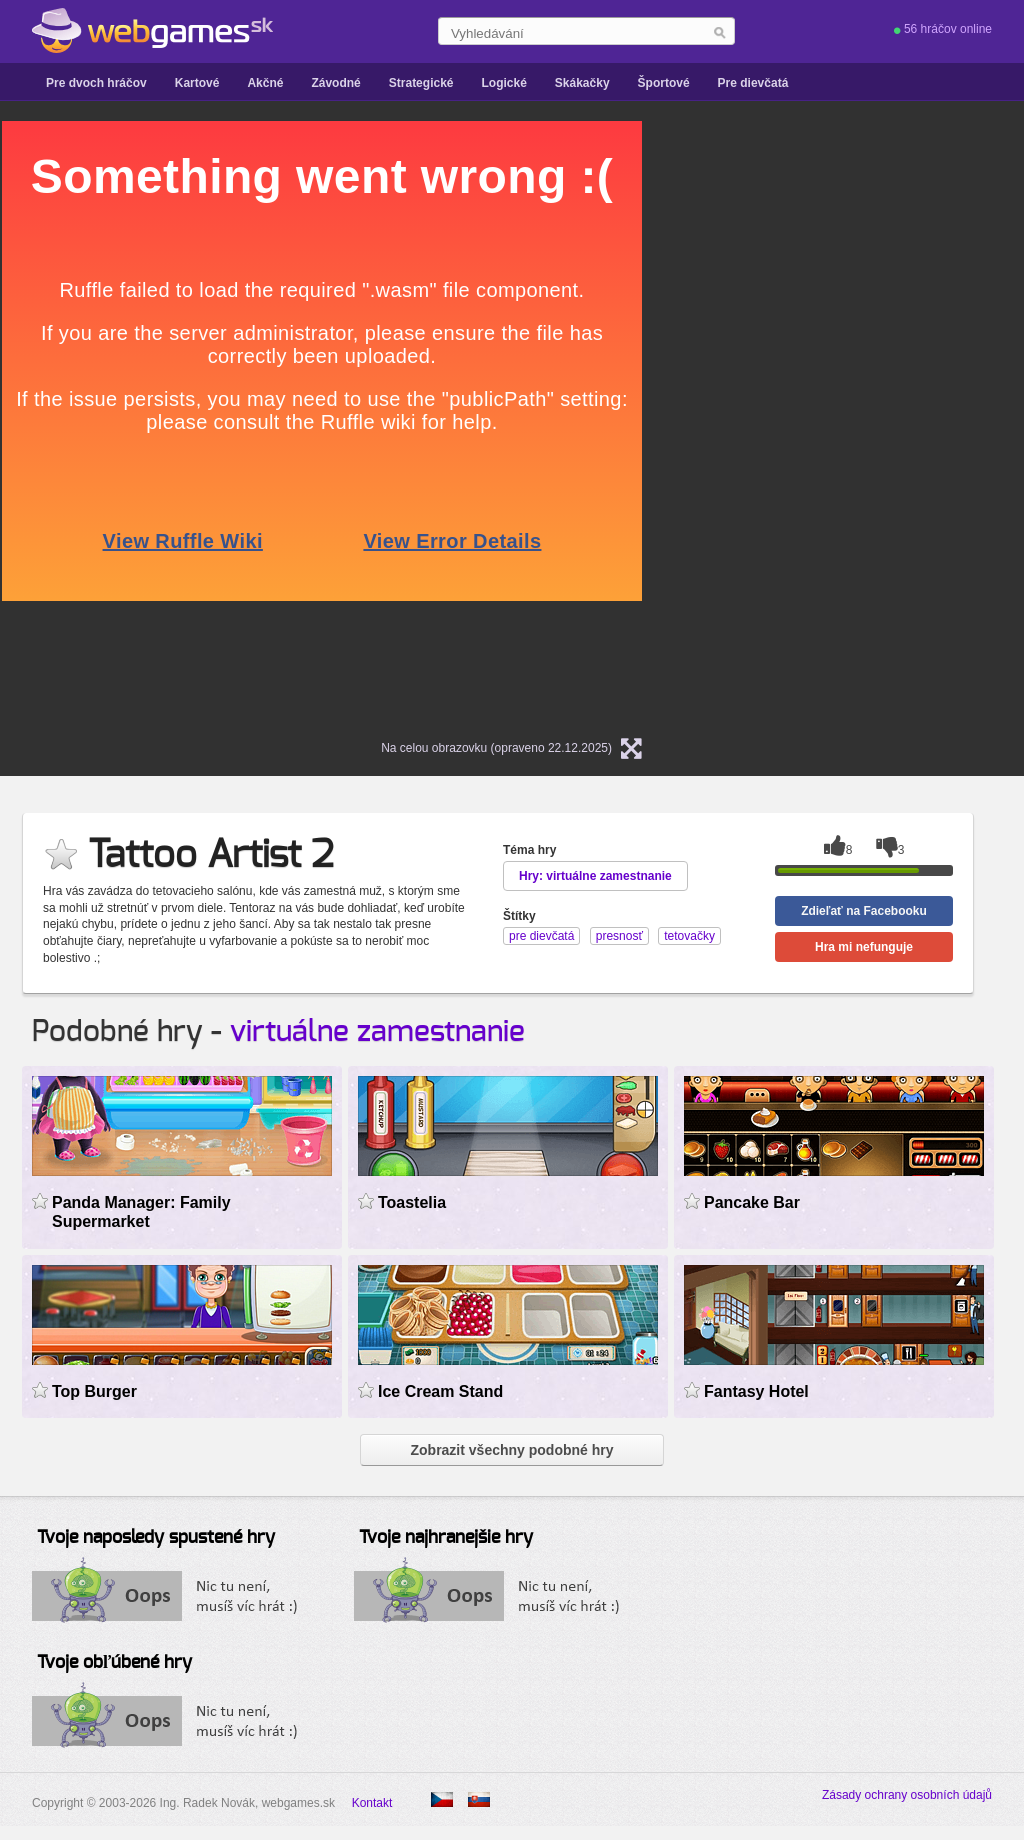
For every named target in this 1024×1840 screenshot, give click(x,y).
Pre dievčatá (753, 83)
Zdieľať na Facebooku (864, 911)
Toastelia (412, 1202)
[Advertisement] (872, 421)
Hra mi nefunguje (864, 947)
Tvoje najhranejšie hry (446, 1538)
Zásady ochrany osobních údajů (907, 1795)
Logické (503, 83)
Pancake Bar (752, 1202)
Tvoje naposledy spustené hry (156, 1538)
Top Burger (94, 1391)
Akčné (265, 83)
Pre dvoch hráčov (96, 83)
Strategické (421, 83)
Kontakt (372, 1803)
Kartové (197, 83)
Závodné (335, 83)
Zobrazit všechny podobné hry (511, 1450)
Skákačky (582, 83)
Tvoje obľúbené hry (114, 1663)
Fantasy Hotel (756, 1391)
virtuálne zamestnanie (377, 1032)
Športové (664, 83)
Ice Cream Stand (440, 1391)
